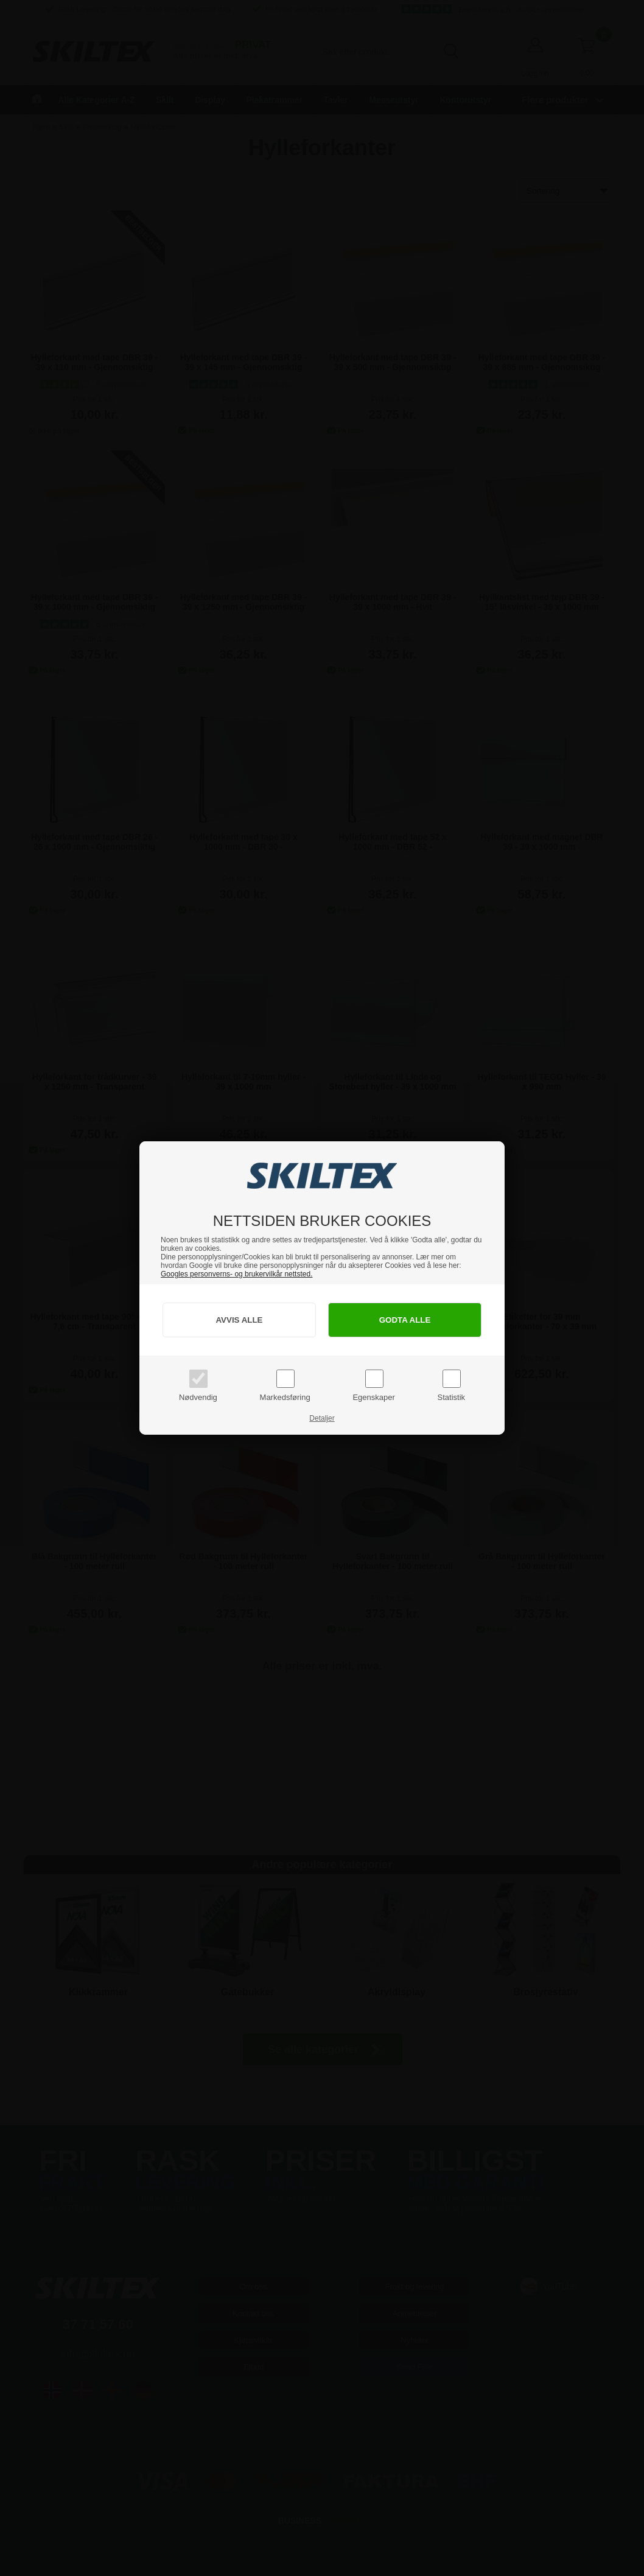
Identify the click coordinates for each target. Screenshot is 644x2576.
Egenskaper (373, 1397)
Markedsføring (285, 1397)
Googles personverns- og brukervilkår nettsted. (236, 1274)
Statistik (452, 1397)
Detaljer (321, 1418)
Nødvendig (198, 1397)
